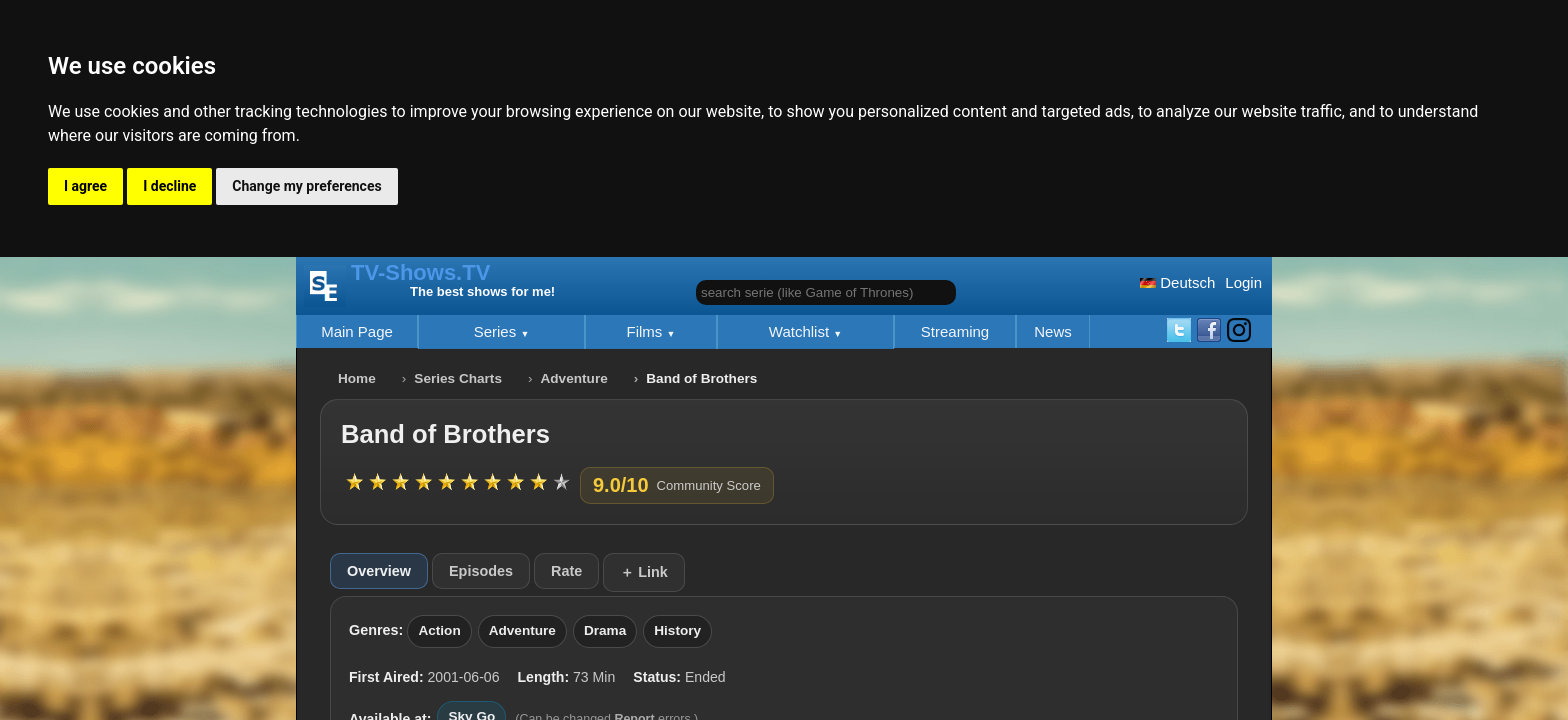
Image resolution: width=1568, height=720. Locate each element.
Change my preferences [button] (306, 186)
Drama (605, 630)
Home (357, 378)
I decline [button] (169, 186)
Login (1243, 282)
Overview (379, 571)
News (1053, 331)
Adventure (574, 378)
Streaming (955, 331)
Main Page (357, 331)
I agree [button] (85, 186)
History (677, 630)
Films (647, 331)
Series (497, 331)
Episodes (481, 571)
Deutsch (1177, 282)
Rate (566, 571)
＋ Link (644, 572)
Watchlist (801, 331)
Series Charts (458, 378)
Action (439, 630)
